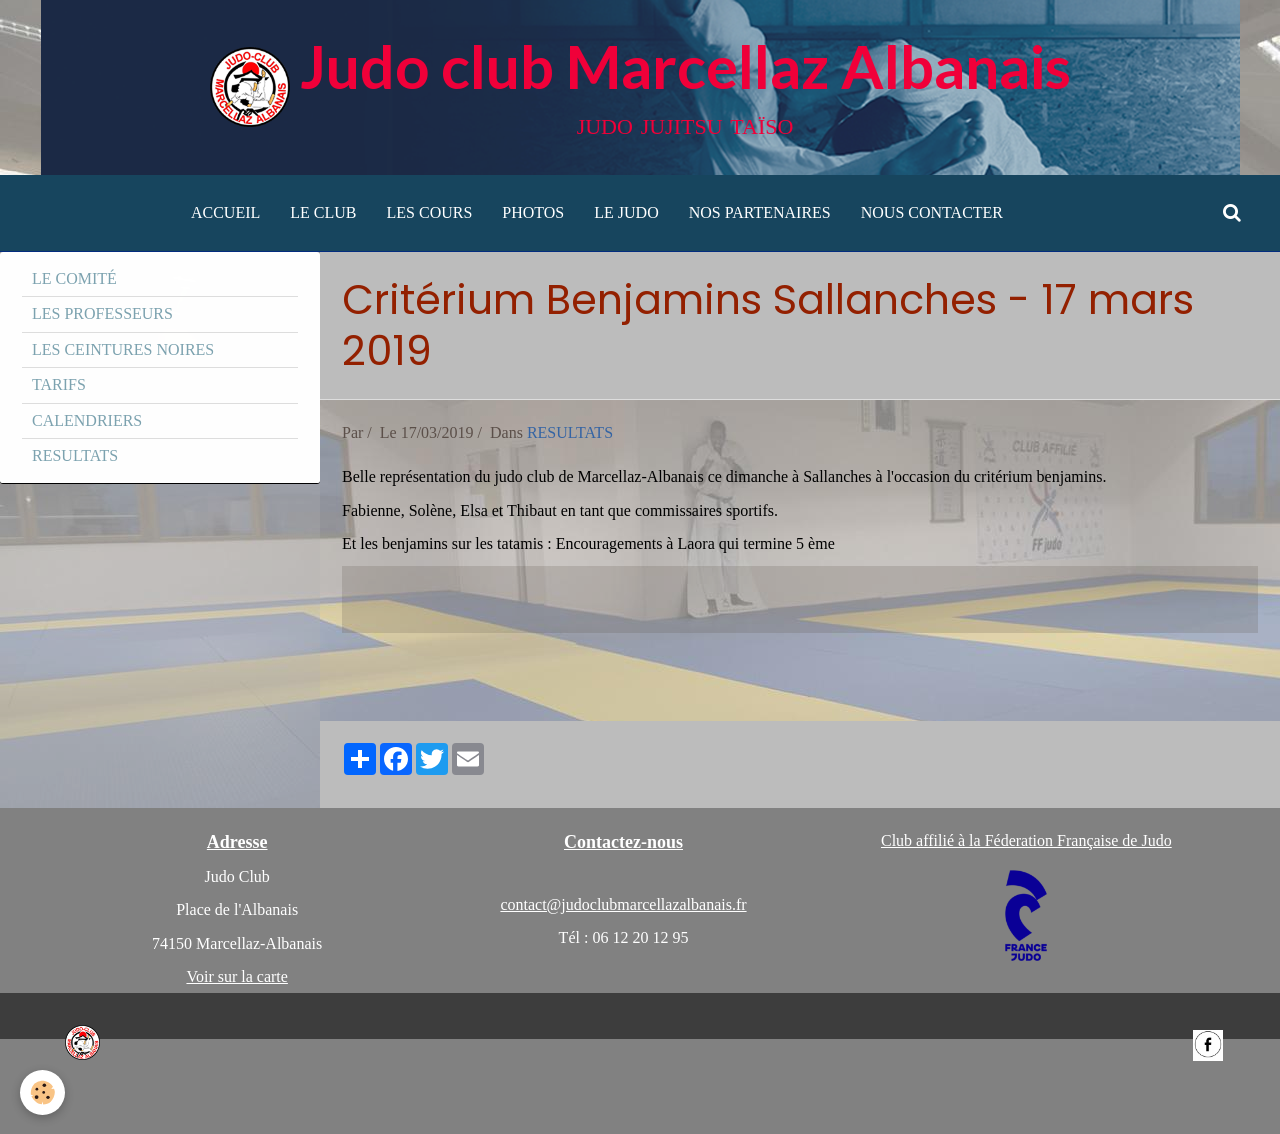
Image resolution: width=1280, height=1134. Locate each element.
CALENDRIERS (87, 420)
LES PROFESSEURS (102, 313)
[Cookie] (42, 1092)
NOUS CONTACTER (932, 212)
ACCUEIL (225, 212)
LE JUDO (626, 212)
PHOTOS (533, 212)
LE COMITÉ (74, 278)
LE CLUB (323, 212)
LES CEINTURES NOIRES (123, 349)
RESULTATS (570, 432)
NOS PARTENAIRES (760, 212)
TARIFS (59, 384)
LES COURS (430, 212)
